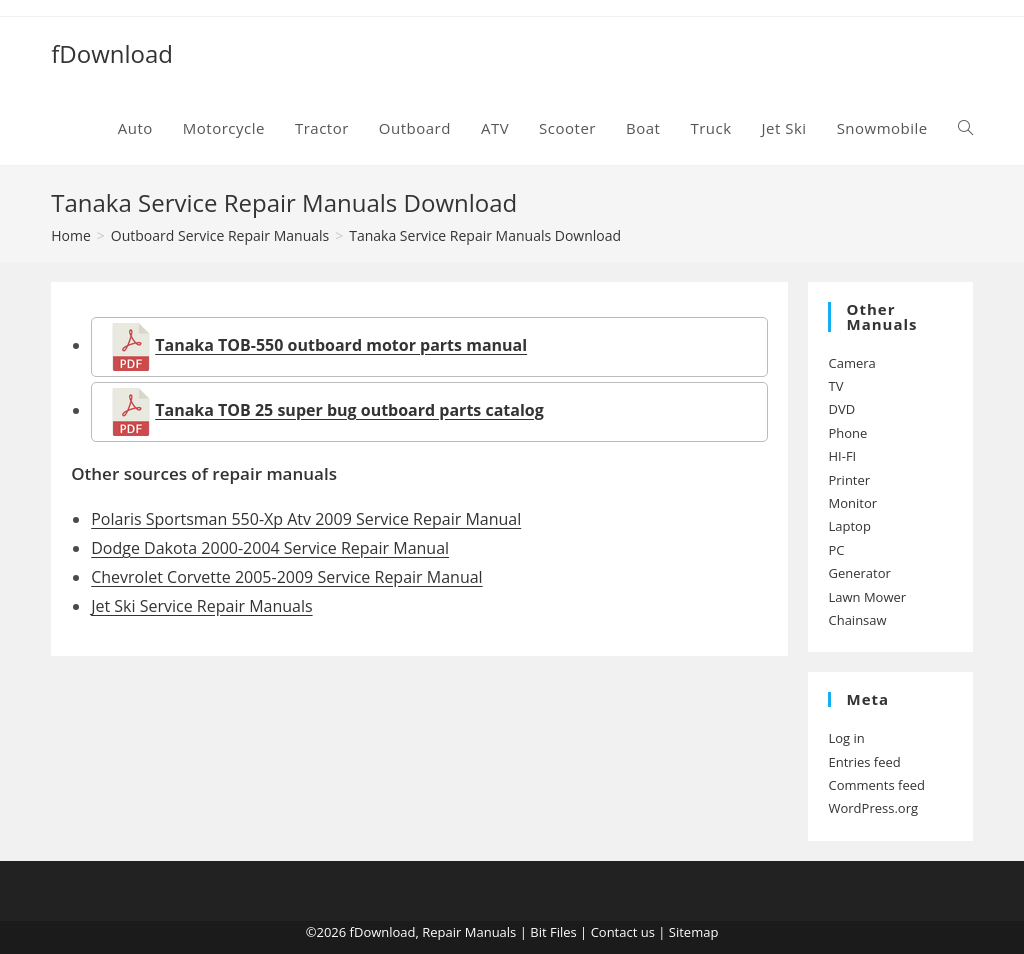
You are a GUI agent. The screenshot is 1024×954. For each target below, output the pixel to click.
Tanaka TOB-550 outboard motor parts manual (341, 345)
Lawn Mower (867, 597)
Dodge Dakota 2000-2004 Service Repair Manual (270, 548)
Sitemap (694, 932)
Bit (538, 932)
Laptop (849, 526)
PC (836, 550)
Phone (847, 433)
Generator (859, 573)
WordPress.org (873, 808)
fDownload (112, 53)
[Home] (71, 235)
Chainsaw (857, 620)
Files (563, 932)
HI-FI (842, 456)
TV (835, 386)
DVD (841, 409)
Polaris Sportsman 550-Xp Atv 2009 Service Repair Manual (306, 519)
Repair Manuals (469, 932)
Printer (849, 480)
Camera (851, 363)
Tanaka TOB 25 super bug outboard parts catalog (349, 410)
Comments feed (876, 785)
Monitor (852, 503)
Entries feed (864, 762)
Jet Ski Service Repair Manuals (201, 606)
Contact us (623, 932)
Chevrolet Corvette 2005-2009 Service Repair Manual (286, 577)
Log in (846, 738)
